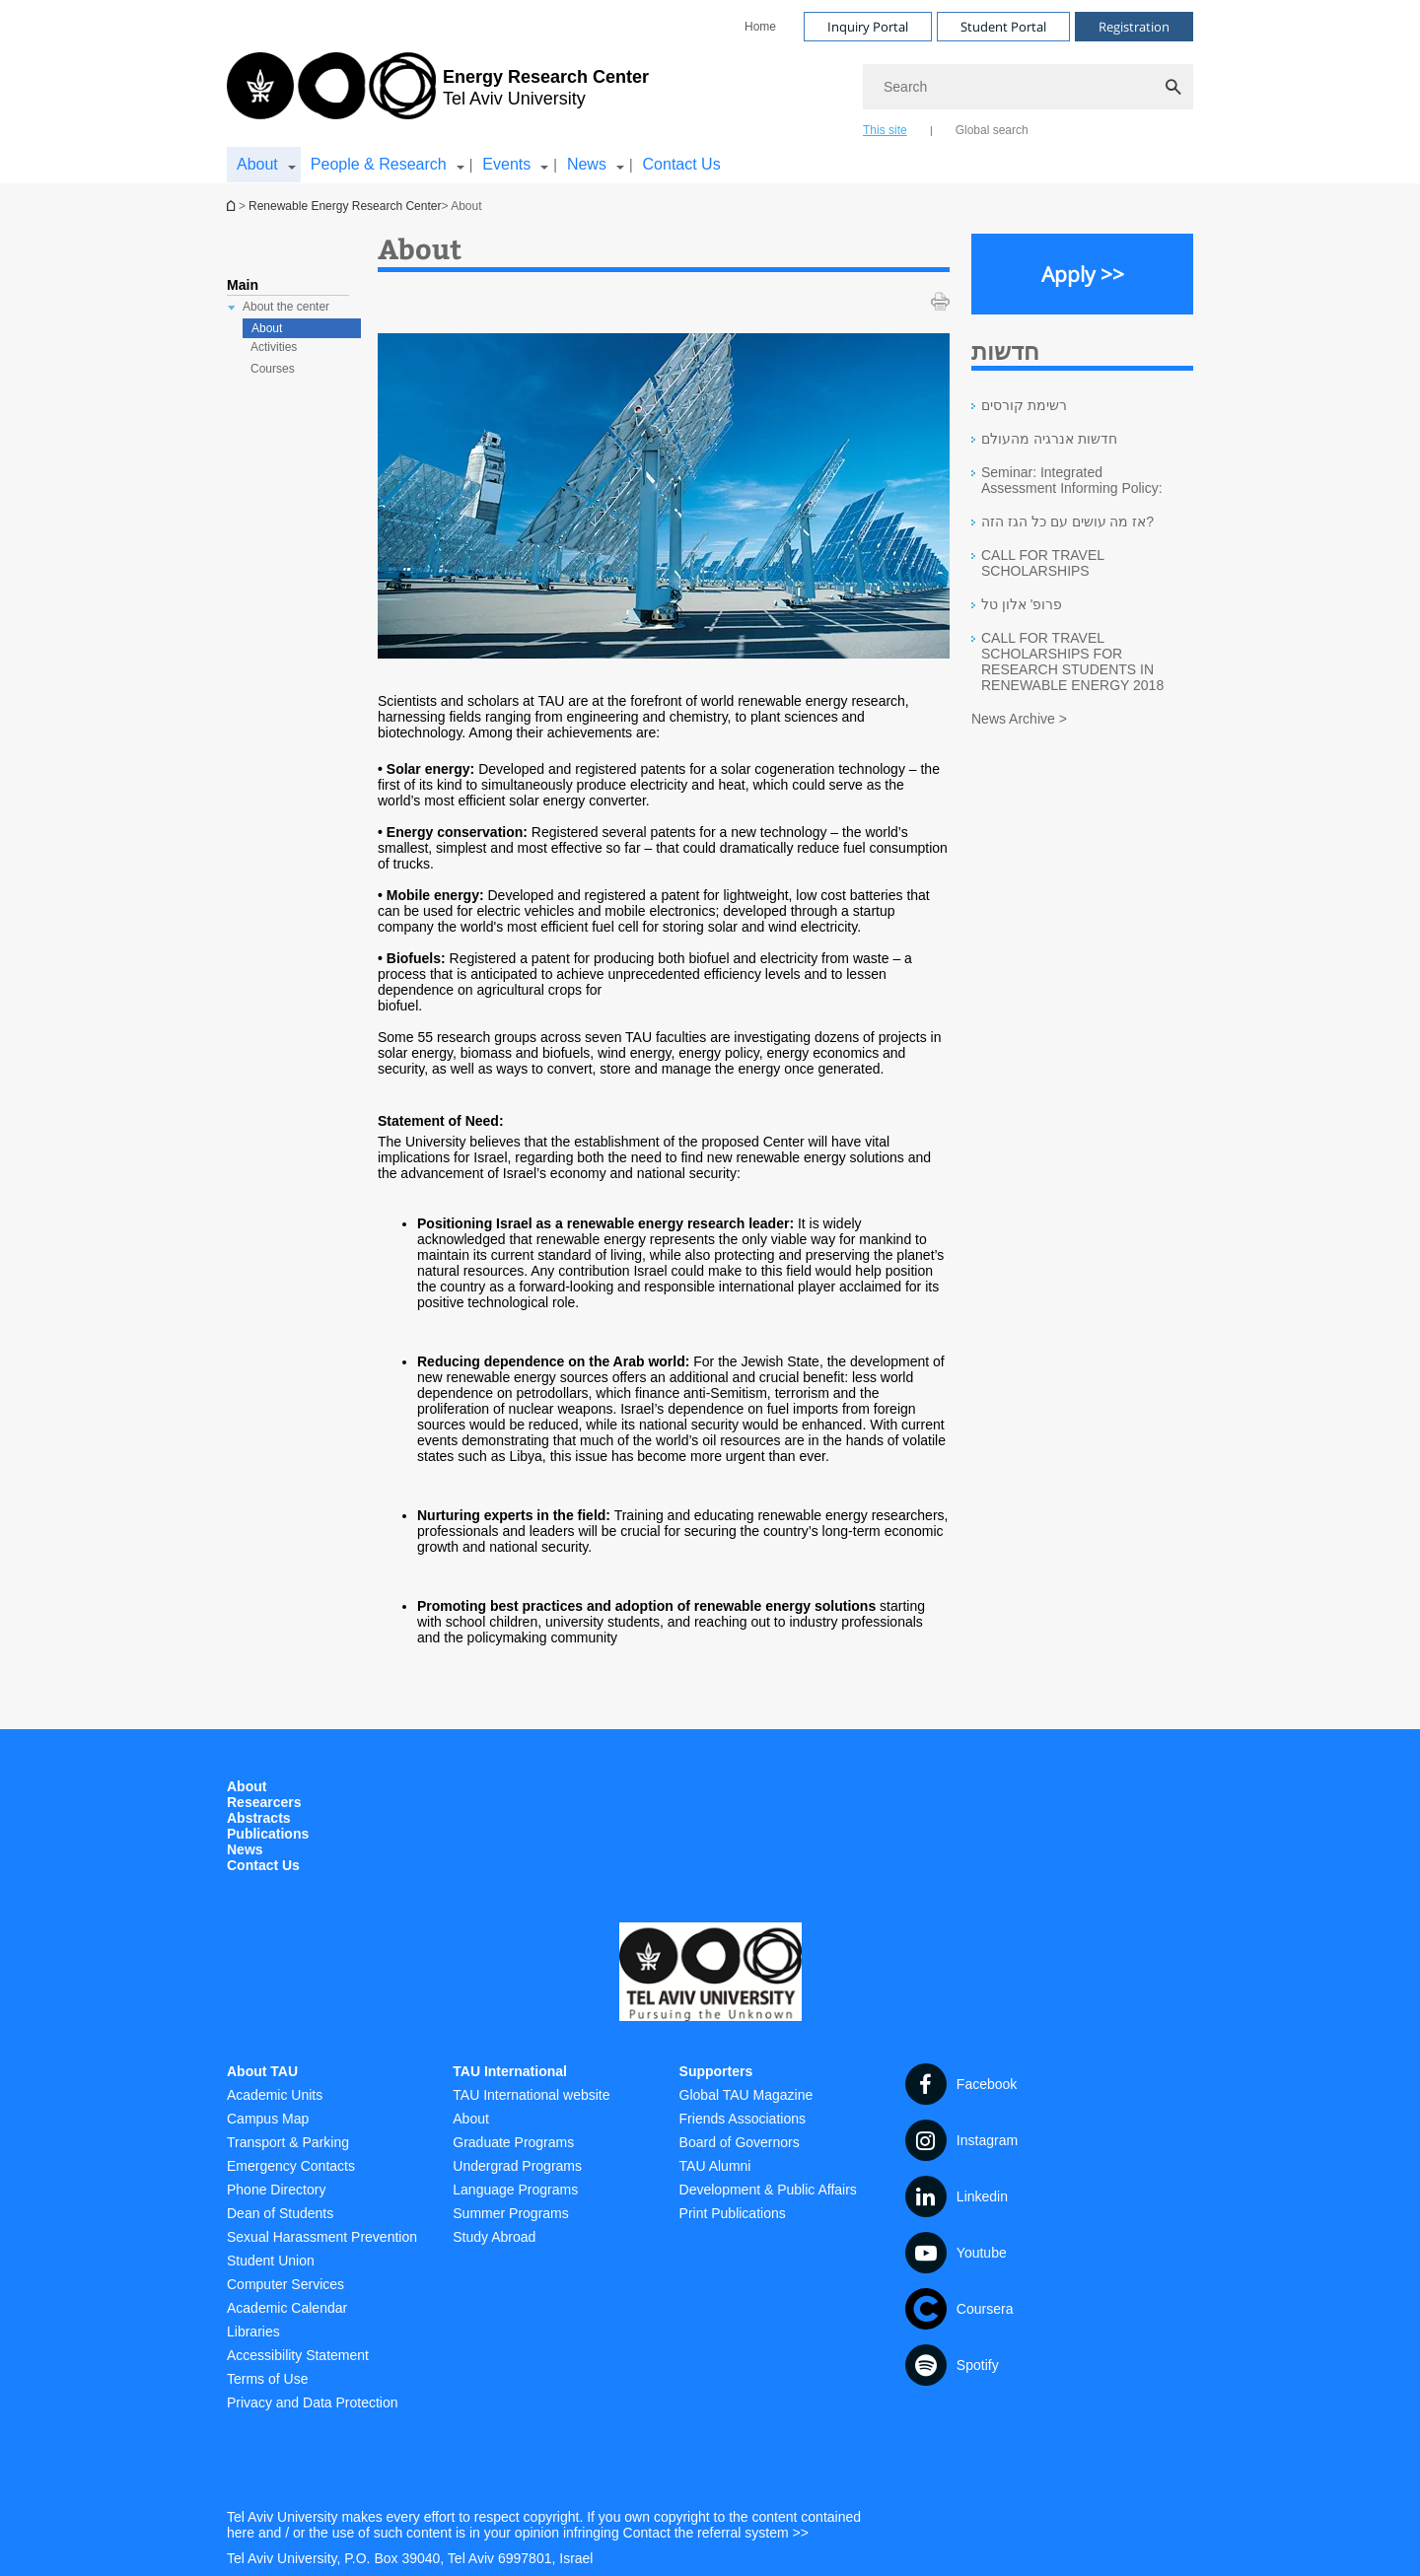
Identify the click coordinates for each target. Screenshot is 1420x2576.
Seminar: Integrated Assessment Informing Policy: (1072, 480)
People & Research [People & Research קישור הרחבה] (379, 164)
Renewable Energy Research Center (344, 206)
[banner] (710, 91)
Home (760, 27)
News (245, 1849)
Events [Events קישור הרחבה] (506, 164)
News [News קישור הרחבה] (586, 164)
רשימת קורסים (1024, 405)
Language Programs (515, 2189)
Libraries (253, 2331)
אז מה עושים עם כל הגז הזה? (1067, 521)
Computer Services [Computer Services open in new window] (285, 2284)
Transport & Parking (288, 2142)
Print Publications (732, 2213)
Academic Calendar (287, 2308)
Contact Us (682, 164)
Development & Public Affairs (768, 2189)
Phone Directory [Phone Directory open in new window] (276, 2189)
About (266, 328)
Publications (268, 1834)
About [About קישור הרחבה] (257, 164)
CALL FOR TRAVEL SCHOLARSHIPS (1042, 563)
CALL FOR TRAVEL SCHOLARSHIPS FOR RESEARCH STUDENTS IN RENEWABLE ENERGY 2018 (1072, 661)
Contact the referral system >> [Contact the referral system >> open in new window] (716, 2533)
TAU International (510, 2071)
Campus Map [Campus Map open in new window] (268, 2118)
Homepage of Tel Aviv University (233, 205)
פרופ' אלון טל (1021, 604)
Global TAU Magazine (746, 2095)
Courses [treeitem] (272, 369)
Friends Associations (742, 2118)
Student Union (271, 2260)
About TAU (262, 2071)
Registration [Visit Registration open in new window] (1134, 26)
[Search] (1028, 86)
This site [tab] (885, 130)
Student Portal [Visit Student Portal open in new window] (1003, 26)
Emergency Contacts (291, 2166)
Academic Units (274, 2095)
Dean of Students (280, 2213)
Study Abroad (494, 2237)
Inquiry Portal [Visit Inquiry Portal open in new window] (867, 26)
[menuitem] (760, 26)
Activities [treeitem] (273, 347)
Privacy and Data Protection (312, 2402)
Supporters (716, 2071)
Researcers (264, 1802)
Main (242, 285)
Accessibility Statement (298, 2355)
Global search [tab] (992, 130)
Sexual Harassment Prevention (322, 2237)
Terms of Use (267, 2379)
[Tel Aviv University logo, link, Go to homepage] (438, 93)
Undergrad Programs (517, 2166)
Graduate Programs (513, 2142)
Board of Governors (739, 2142)
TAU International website (531, 2095)
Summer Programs (510, 2213)
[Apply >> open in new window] (1082, 274)
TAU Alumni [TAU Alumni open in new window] (715, 2166)
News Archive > (1019, 719)
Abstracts (259, 1818)
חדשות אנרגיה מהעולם (1049, 439)
